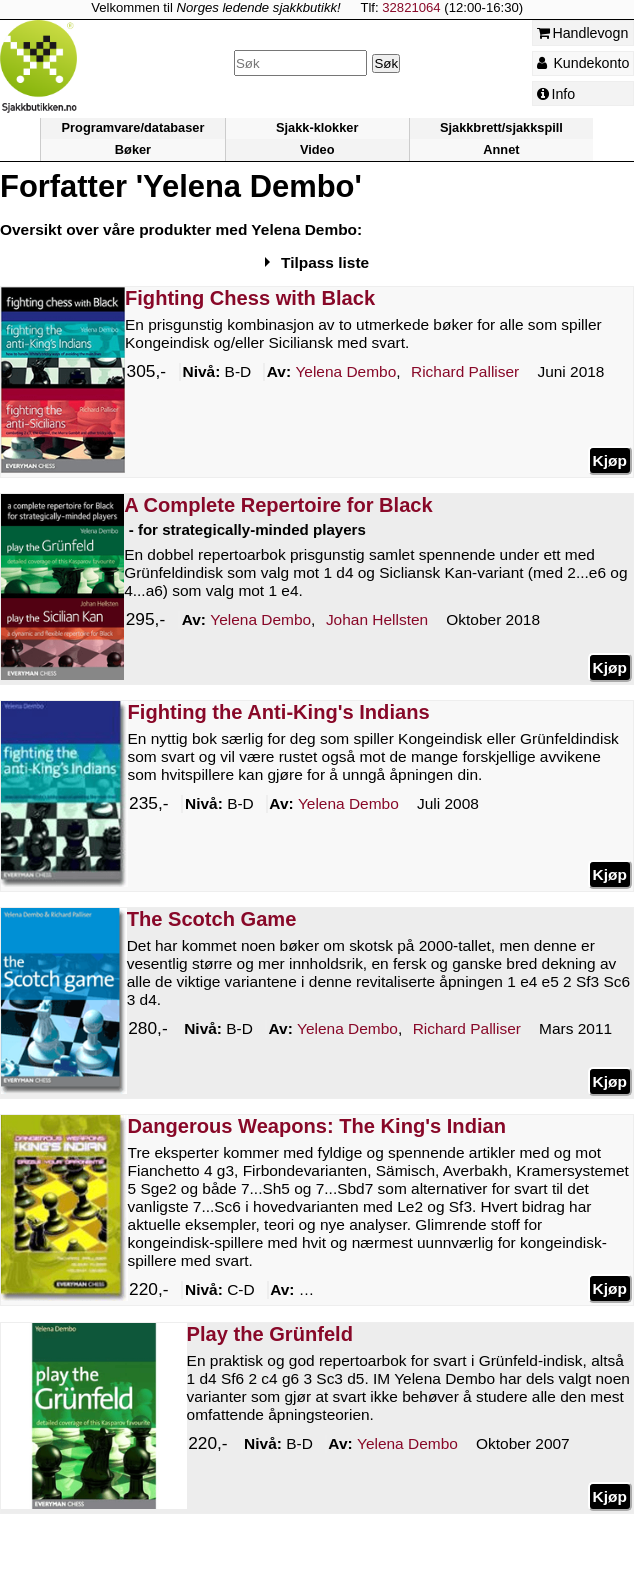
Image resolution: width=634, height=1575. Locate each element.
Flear (454, 1291)
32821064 (411, 7)
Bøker (133, 149)
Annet (501, 149)
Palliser (465, 373)
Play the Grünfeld (270, 1334)
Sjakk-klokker (317, 128)
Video (317, 149)
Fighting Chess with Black (250, 298)
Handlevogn (583, 33)
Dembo (345, 373)
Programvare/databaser (133, 128)
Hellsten (377, 621)
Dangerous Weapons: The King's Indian (317, 1126)
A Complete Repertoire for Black (278, 505)
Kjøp (610, 460)
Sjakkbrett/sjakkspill (501, 128)
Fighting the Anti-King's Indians (279, 712)
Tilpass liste (325, 262)
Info (556, 94)
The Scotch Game (212, 919)
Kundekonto (583, 63)
